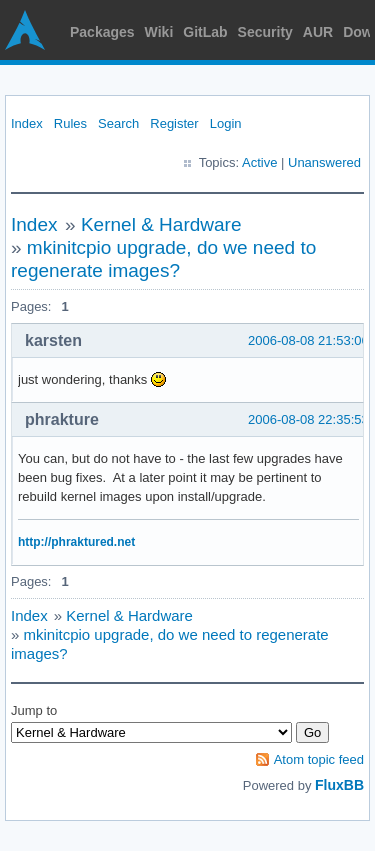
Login (226, 123)
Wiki (159, 32)
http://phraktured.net (76, 542)
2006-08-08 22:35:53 (308, 419)
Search (118, 123)
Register (174, 123)
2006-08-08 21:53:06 (308, 340)
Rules (70, 123)
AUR (318, 32)
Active (259, 162)
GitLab (205, 32)
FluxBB (339, 785)
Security (265, 32)
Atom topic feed (319, 759)
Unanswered (324, 162)
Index (27, 123)
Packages (102, 32)
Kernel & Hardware (161, 224)
